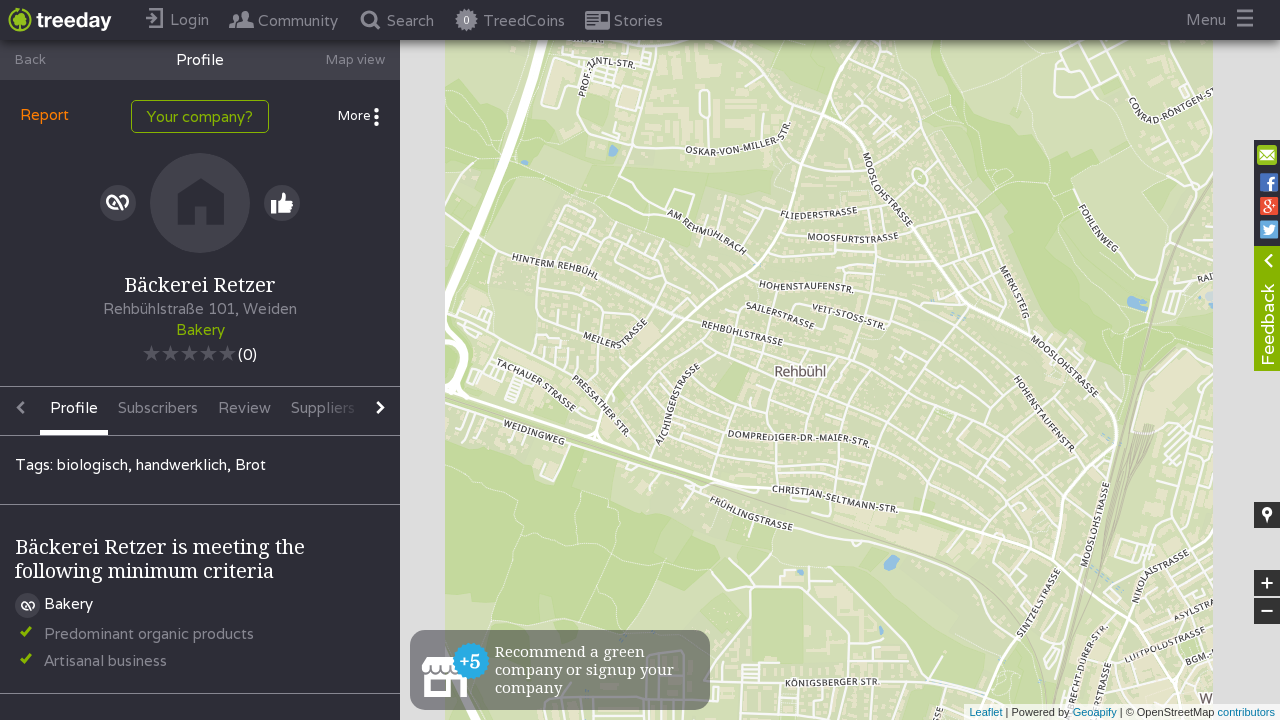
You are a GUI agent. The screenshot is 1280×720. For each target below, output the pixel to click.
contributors (1246, 712)
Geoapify (1095, 712)
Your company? (200, 116)
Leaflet (985, 712)
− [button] (1267, 611)
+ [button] (1267, 583)
